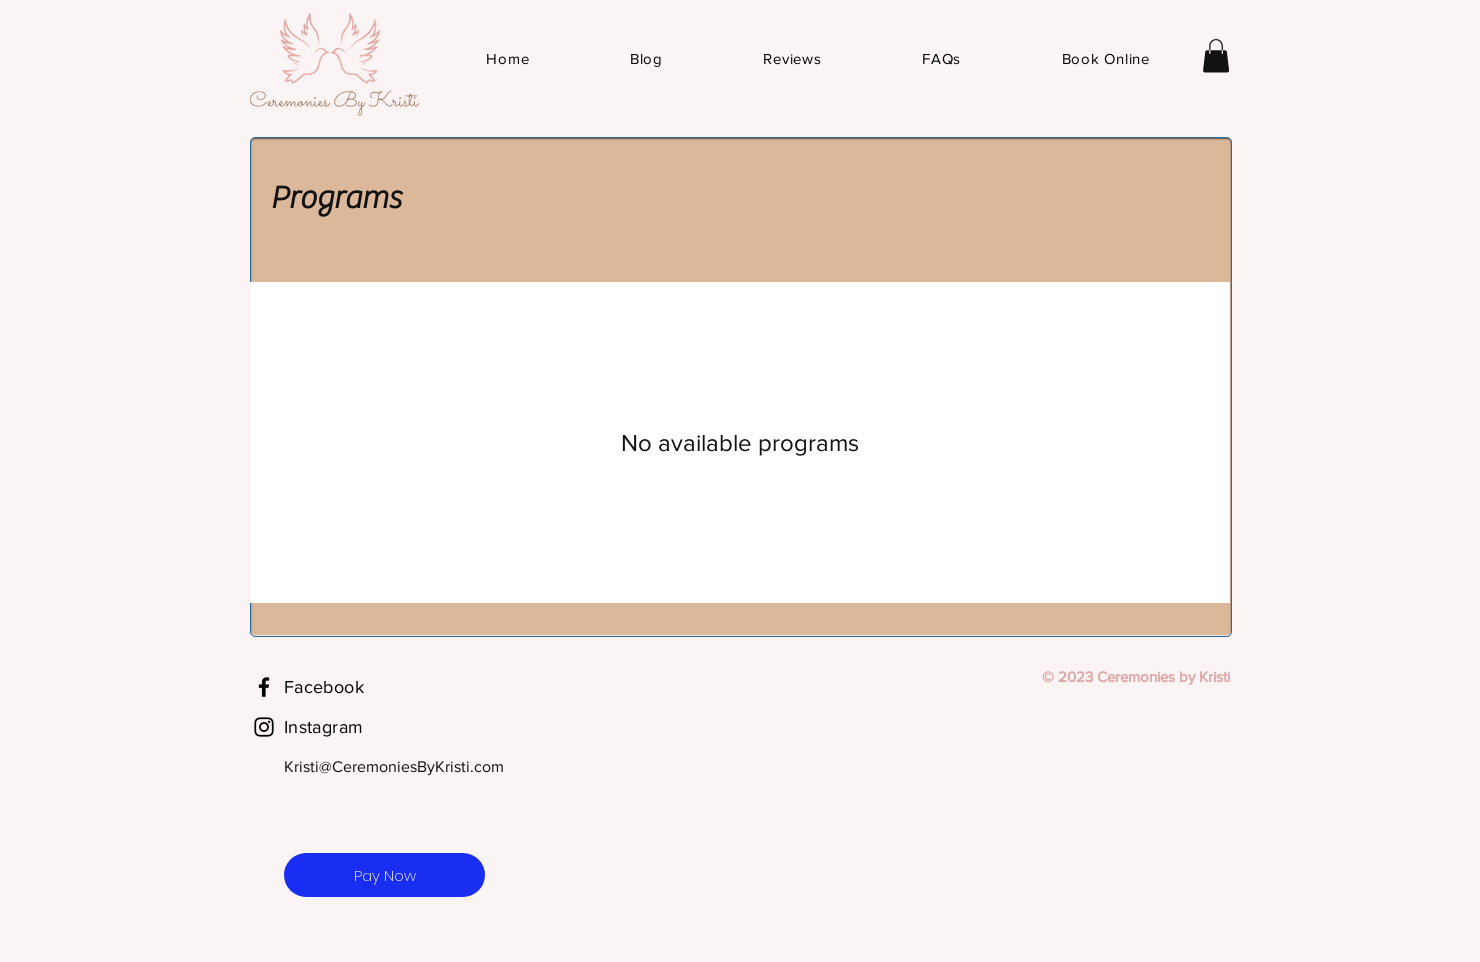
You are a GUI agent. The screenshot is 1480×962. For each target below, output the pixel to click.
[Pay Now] (384, 875)
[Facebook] (264, 687)
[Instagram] (264, 727)
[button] (1216, 55)
